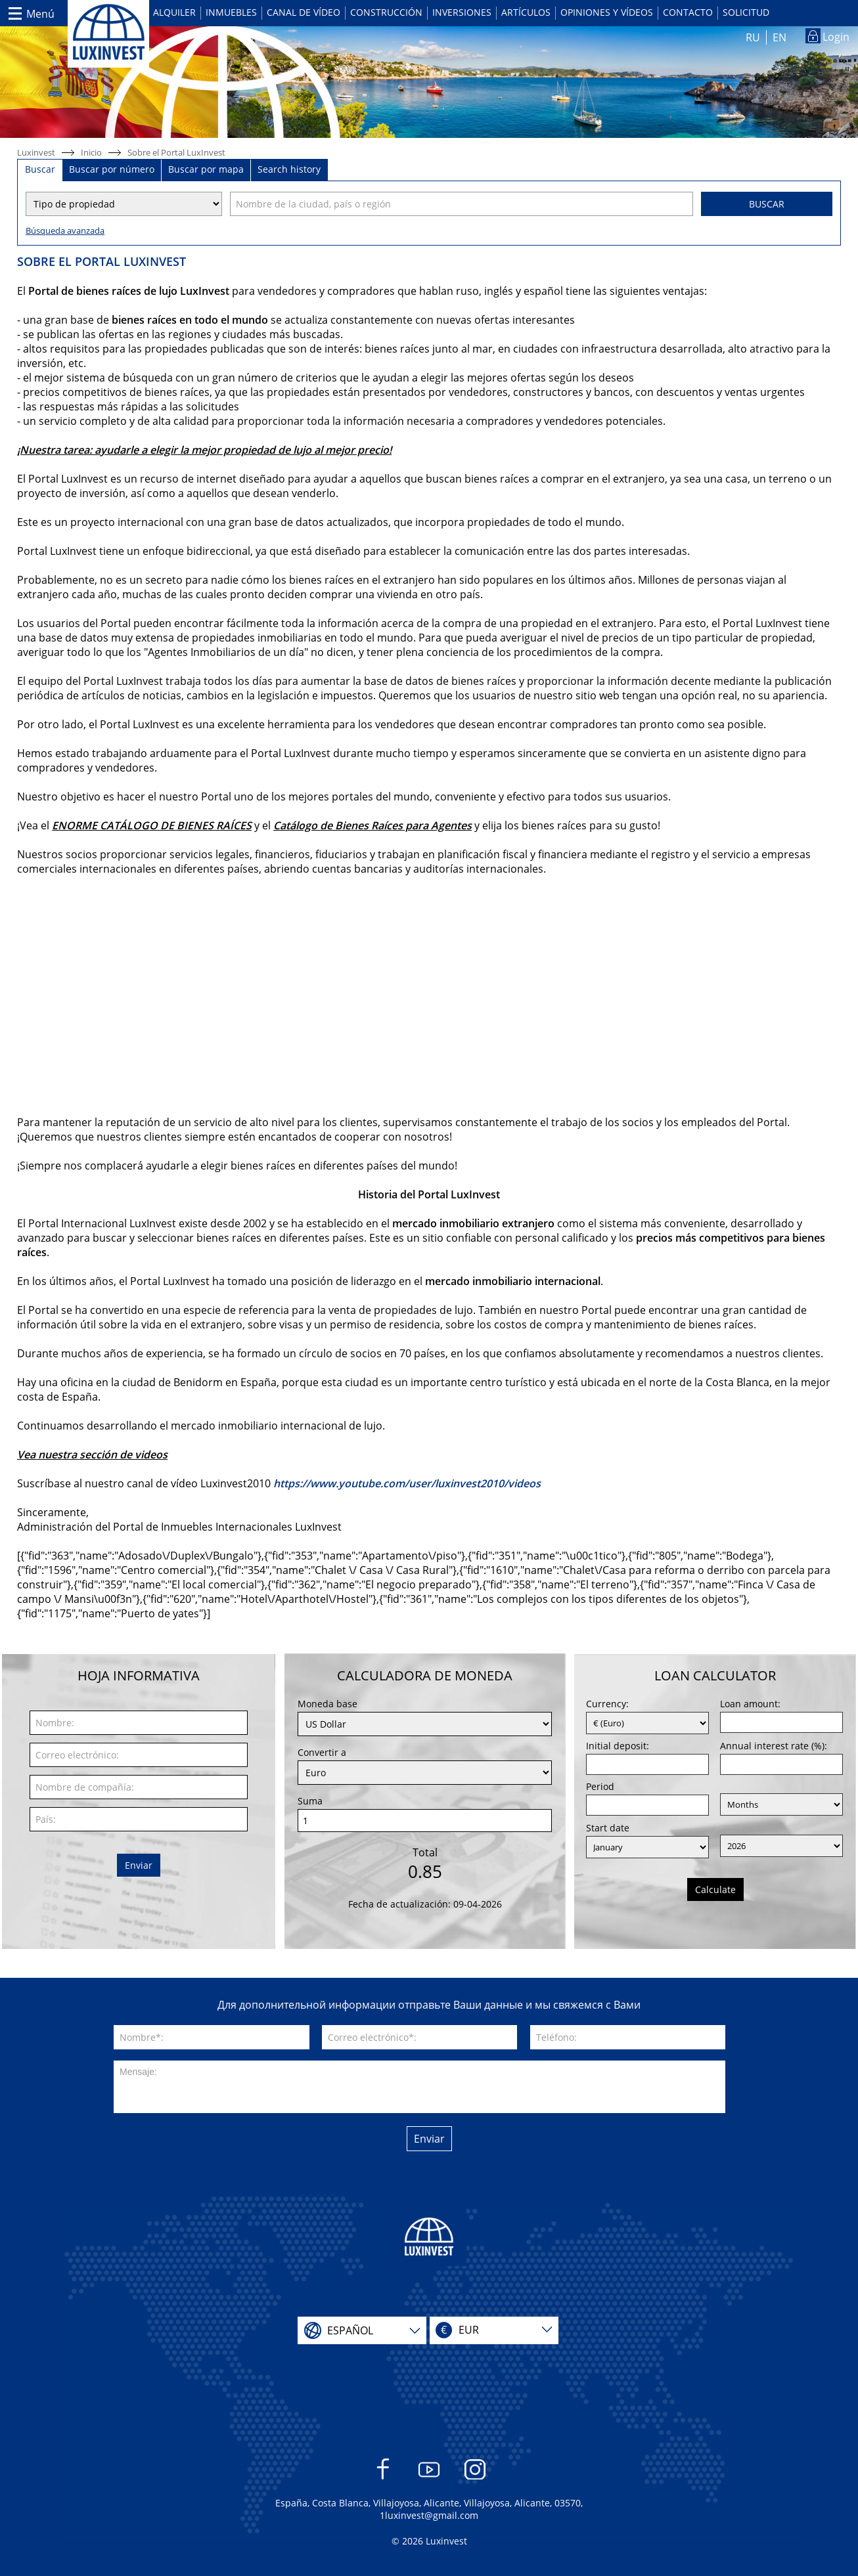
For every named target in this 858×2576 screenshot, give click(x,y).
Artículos (526, 12)
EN (779, 37)
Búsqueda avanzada (65, 230)
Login (836, 37)
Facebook (383, 2475)
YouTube (429, 2475)
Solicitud (746, 12)
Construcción (386, 12)
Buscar (766, 204)
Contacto (688, 12)
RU (753, 37)
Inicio (91, 152)
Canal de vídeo (303, 12)
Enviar (138, 1865)
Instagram (475, 2475)
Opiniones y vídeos (606, 12)
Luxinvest (36, 152)
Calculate (715, 1889)
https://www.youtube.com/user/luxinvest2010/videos (407, 1483)
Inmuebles (231, 12)
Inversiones (461, 12)
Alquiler (174, 12)
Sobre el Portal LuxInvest (176, 152)
